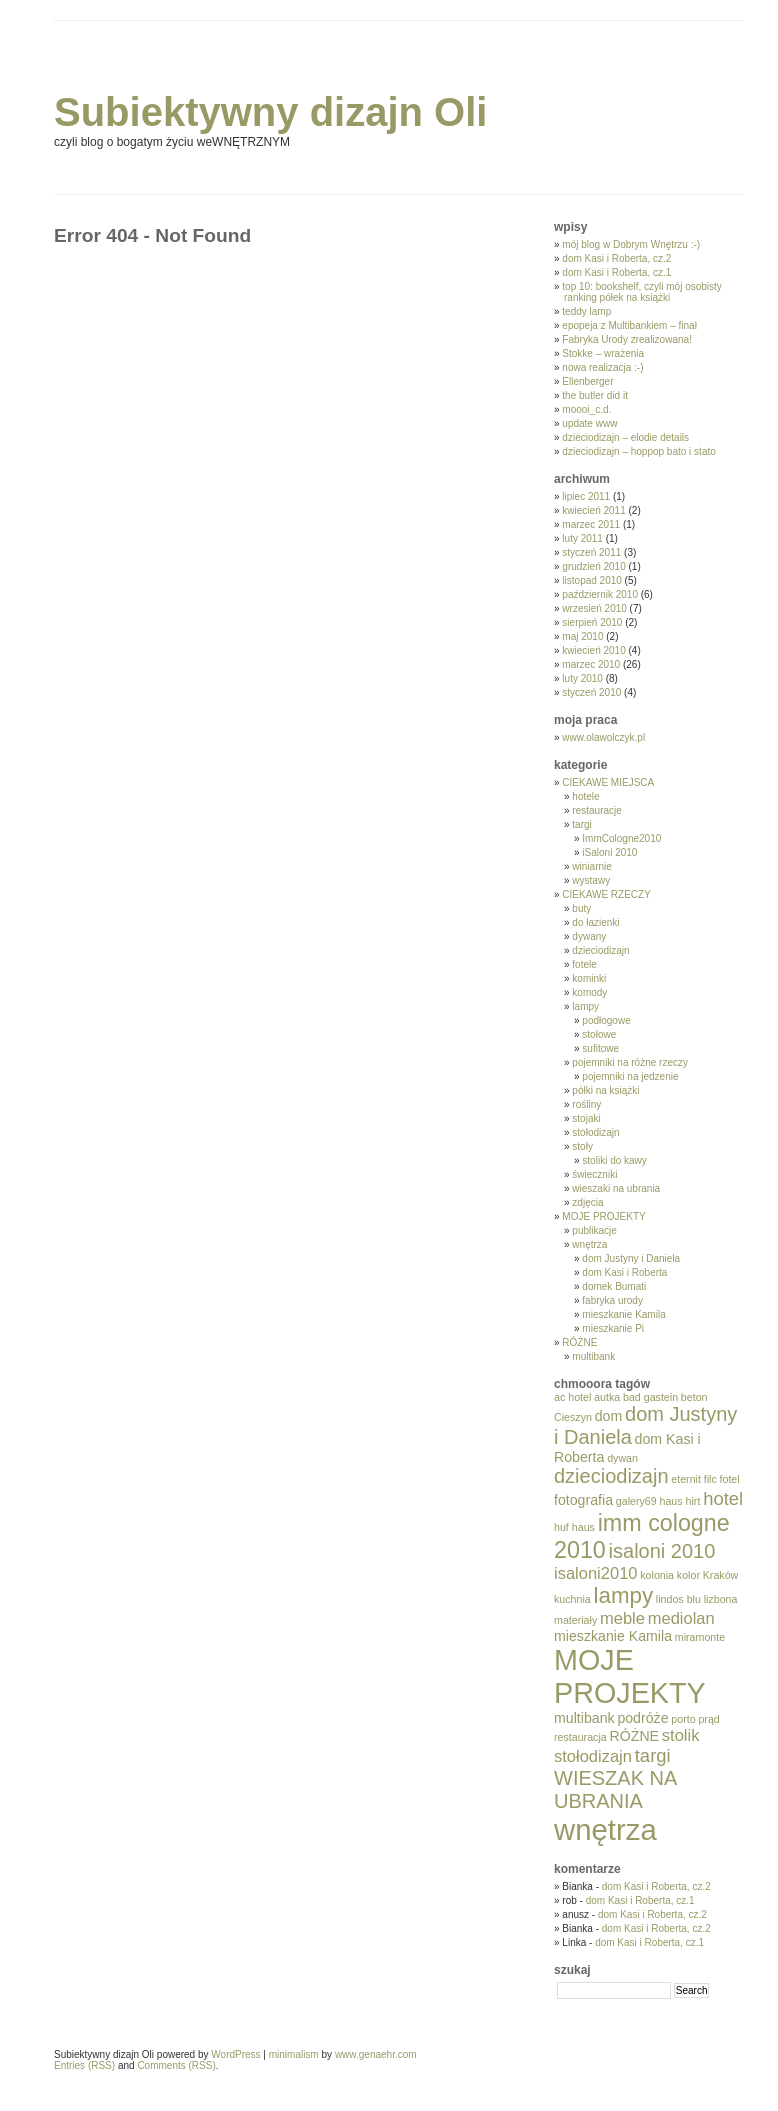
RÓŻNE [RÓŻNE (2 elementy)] (635, 1736)
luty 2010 (582, 678)
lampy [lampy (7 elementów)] (624, 1595)
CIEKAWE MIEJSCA (608, 782)
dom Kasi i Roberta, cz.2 (616, 258)
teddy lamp (586, 311)
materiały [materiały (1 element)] (575, 1620)
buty (581, 908)
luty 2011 (582, 538)
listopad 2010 (592, 580)
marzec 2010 (591, 664)
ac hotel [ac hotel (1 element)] (572, 1397)
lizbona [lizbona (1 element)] (721, 1599)
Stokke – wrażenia (603, 353)
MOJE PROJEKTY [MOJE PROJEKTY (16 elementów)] (630, 1676)
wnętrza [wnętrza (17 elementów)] (605, 1829)
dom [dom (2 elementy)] (609, 1416)
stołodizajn (595, 1132)
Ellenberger (587, 381)
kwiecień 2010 (593, 650)
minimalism (294, 2054)
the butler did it (595, 395)
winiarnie (591, 866)
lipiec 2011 (586, 496)
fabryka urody (612, 1300)
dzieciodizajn (600, 950)
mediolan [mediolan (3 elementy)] (681, 1618)
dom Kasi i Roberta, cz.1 (616, 272)
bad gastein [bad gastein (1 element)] (650, 1397)
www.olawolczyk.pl (603, 737)
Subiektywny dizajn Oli (270, 112)
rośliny (586, 1104)
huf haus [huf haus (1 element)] (574, 1527)
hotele (585, 796)
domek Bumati (614, 1286)
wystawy (591, 880)
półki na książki (605, 1090)
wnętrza (589, 1244)
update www (589, 423)
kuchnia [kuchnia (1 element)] (572, 1599)
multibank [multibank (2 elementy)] (584, 1718)
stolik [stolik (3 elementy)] (681, 1735)
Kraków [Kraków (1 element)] (721, 1575)
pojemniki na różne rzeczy (630, 1062)
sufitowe (600, 1048)
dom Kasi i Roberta (624, 1272)
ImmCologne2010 (621, 838)
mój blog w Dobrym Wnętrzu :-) (631, 244)
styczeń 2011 (591, 552)
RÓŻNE (579, 1342)
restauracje (596, 810)
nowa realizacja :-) (602, 367)
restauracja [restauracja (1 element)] (580, 1737)
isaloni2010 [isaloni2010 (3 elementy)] (595, 1573)
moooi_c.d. (586, 409)
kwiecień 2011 (593, 510)
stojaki (586, 1118)
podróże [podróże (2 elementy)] (642, 1718)
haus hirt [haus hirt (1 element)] (679, 1501)
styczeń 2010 (591, 692)
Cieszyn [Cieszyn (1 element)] (573, 1417)
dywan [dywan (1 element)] (622, 1458)
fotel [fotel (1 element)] (730, 1479)
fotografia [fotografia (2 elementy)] (583, 1500)
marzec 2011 (591, 524)
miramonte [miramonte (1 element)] (700, 1637)
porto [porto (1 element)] (683, 1719)
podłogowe (606, 1020)
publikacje (594, 1230)
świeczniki (594, 1174)
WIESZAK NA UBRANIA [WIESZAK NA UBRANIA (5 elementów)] (615, 1789)
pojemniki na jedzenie (630, 1076)
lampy (585, 1006)
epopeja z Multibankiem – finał (629, 325)
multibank (593, 1356)
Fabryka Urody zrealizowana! (627, 339)
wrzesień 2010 (594, 608)
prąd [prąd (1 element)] (708, 1719)
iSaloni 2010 (609, 852)
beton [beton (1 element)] (694, 1397)
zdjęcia (587, 1202)
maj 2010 (582, 636)
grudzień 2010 (593, 566)
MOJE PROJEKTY (603, 1216)
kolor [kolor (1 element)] (688, 1575)
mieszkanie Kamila (623, 1314)
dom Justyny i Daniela (631, 1258)
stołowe (599, 1034)
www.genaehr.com (376, 2054)
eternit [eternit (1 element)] (686, 1479)
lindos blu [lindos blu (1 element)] (678, 1599)
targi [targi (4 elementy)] (653, 1755)
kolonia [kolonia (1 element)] (657, 1575)
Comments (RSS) (176, 2065)
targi (581, 824)
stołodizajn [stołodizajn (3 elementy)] (593, 1756)
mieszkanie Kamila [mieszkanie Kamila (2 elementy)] (613, 1636)
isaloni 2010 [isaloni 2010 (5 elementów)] (662, 1551)
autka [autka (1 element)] (607, 1397)
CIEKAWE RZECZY (606, 894)
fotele (584, 964)
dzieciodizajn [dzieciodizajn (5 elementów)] (611, 1476)
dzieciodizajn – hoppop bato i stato (638, 451)
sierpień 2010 (592, 622)
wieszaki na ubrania (616, 1188)
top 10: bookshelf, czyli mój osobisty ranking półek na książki (642, 292)
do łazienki (595, 922)
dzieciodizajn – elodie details (625, 437)
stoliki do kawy (614, 1160)
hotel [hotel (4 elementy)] (723, 1498)
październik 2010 (600, 594)
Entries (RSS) (84, 2065)
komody (589, 992)
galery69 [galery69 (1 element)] (636, 1501)
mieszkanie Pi (613, 1328)
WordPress (235, 2054)
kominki (589, 978)
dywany (589, 936)
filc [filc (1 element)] (710, 1479)
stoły (582, 1146)
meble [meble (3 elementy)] (622, 1618)
